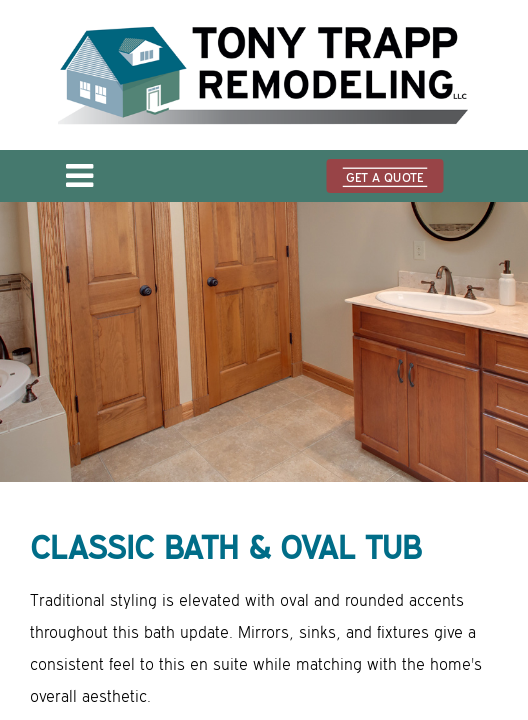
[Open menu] (79, 182)
